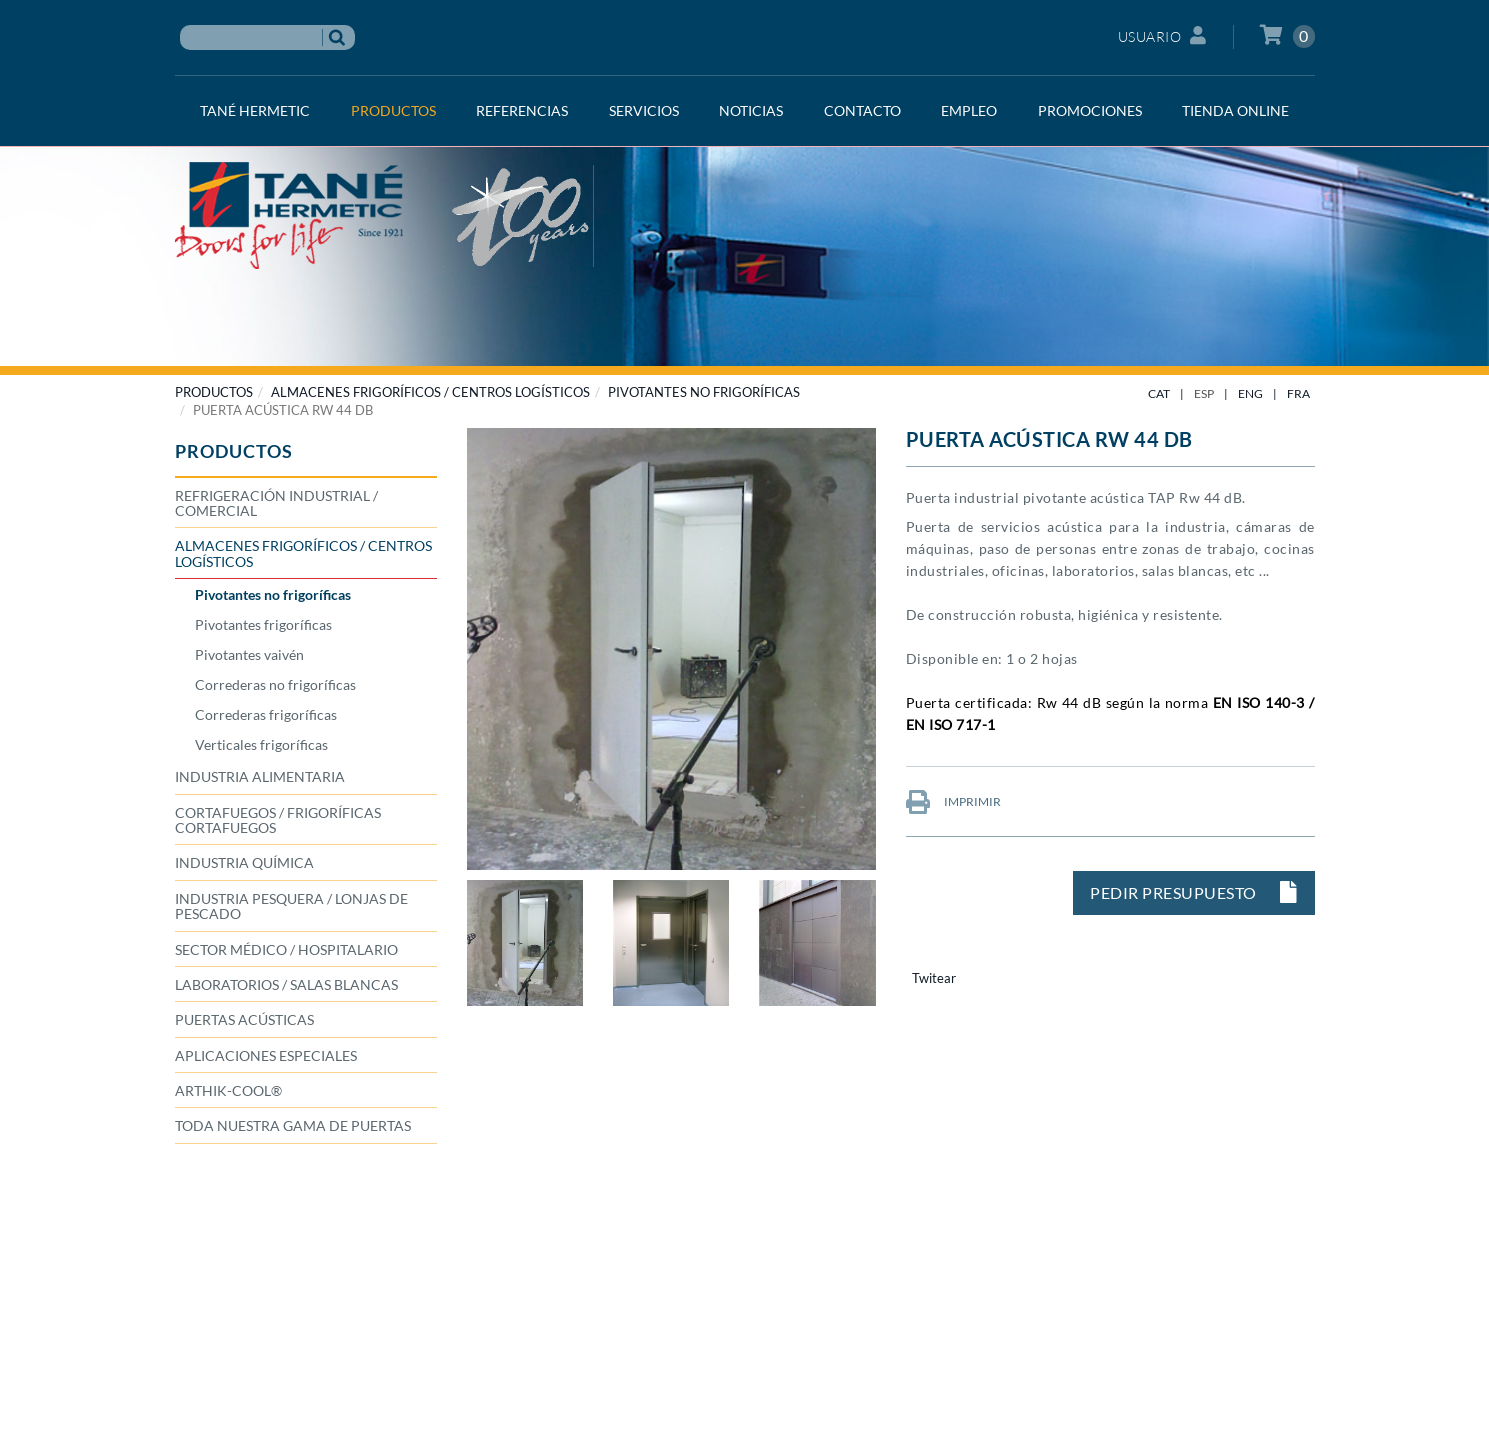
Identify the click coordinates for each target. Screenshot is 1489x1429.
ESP (1204, 393)
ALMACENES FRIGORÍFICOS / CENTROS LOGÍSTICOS (430, 392)
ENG (1250, 393)
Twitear (934, 978)
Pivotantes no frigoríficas (704, 392)
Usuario (1162, 35)
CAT (1159, 393)
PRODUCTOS (214, 392)
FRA (1298, 393)
